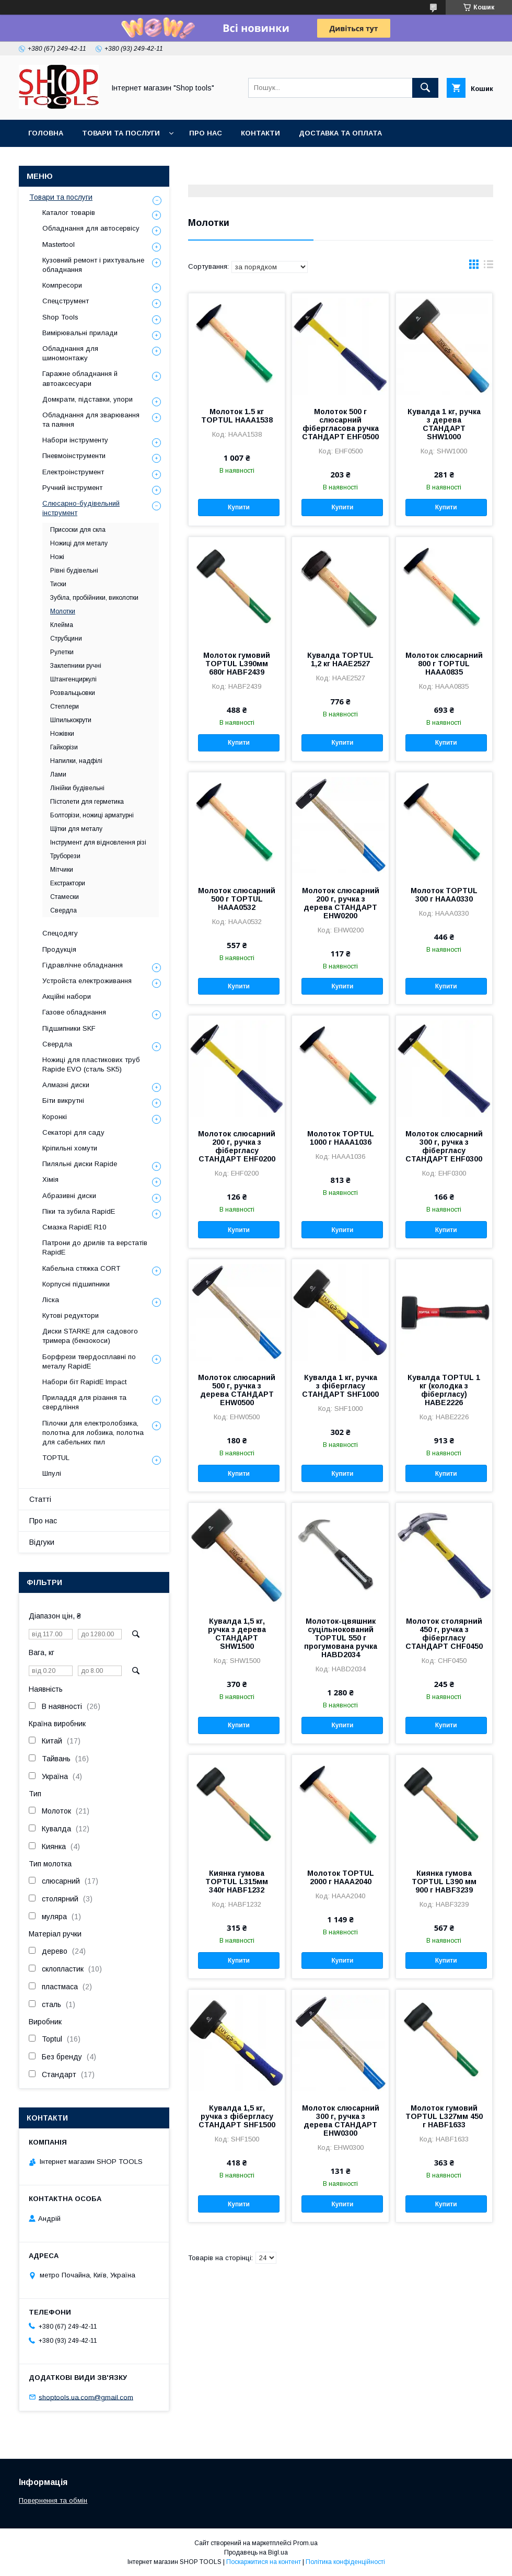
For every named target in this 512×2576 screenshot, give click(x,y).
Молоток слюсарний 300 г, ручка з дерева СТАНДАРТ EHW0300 (340, 2120)
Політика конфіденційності (345, 2562)
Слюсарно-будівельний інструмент (81, 508)
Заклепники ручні (75, 665)
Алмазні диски (65, 1085)
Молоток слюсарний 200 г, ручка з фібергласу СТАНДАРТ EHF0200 (236, 1146)
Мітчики (61, 869)
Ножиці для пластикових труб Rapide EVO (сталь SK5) (91, 1064)
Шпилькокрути (70, 720)
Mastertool (58, 244)
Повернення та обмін (53, 2500)
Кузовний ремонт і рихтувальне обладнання (93, 264)
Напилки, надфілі (76, 761)
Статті (40, 1499)
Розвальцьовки (72, 693)
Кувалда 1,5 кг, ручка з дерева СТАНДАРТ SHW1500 (237, 1633)
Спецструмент (65, 301)
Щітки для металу (76, 829)
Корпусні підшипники (76, 1284)
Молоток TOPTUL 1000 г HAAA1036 (340, 1138)
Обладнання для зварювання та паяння (90, 419)
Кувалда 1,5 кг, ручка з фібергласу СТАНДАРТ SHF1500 (237, 2116)
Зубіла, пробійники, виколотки (94, 597)
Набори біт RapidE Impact (84, 1382)
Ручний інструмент (72, 488)
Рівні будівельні (74, 570)
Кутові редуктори (70, 1315)
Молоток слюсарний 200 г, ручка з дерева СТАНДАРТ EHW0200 (340, 903)
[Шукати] (425, 88)
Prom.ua (305, 2543)
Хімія (50, 1179)
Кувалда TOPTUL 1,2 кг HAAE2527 (340, 659)
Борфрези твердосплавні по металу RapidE (89, 1361)
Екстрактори (67, 883)
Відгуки (41, 1542)
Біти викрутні (63, 1100)
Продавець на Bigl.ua (256, 2552)
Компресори (62, 285)
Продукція (59, 949)
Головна (45, 133)
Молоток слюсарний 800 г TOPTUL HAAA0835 (444, 663)
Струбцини (66, 638)
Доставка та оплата (340, 133)
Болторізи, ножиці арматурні (92, 815)
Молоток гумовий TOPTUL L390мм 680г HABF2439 (236, 663)
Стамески (64, 897)
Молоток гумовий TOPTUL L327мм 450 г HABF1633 (444, 2116)
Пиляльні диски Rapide (79, 1164)
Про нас (205, 133)
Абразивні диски (69, 1196)
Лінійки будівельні (77, 788)
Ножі (57, 557)
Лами (58, 774)
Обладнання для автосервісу (90, 228)
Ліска (50, 1300)
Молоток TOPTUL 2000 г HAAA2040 (340, 1877)
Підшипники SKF (69, 1028)
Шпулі (51, 1473)
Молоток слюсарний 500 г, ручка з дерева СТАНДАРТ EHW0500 (236, 1390)
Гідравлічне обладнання (82, 965)
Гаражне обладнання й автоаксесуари (80, 378)
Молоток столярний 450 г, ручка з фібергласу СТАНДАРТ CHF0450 (444, 1633)
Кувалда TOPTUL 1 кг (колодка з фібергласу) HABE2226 (444, 1390)
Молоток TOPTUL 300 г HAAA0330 (444, 894)
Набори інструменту (75, 440)
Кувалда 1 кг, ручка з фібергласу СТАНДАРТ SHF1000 (340, 1385)
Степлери (64, 706)
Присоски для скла (78, 529)
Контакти (260, 133)
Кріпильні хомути (69, 1148)
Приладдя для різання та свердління (84, 1402)
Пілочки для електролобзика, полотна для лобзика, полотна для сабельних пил (93, 1432)
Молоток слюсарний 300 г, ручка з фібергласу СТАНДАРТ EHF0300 (444, 1146)
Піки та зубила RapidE (78, 1211)
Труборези (65, 856)
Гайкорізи (64, 747)
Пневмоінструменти (74, 456)
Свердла (63, 910)
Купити (239, 507)
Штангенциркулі (73, 679)
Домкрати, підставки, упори (87, 399)
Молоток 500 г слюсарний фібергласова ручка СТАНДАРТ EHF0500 (340, 424)
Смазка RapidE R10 (74, 1227)
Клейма (61, 625)
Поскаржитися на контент (263, 2562)
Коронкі (54, 1117)
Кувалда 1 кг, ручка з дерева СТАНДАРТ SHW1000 (444, 424)
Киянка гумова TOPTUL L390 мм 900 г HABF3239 (444, 1881)
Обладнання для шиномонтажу (70, 353)
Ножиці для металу (79, 543)
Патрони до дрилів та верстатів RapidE (94, 1247)
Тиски (58, 584)
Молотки (62, 611)
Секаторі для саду (73, 1132)
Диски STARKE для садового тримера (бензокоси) (90, 1335)
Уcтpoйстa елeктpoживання (87, 981)
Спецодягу (60, 933)
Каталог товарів (68, 212)
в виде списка (488, 266)
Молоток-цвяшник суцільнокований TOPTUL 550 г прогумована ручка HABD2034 (340, 1638)
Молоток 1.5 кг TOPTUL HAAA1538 (237, 415)
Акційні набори (66, 996)
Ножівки (62, 733)
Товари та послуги (121, 133)
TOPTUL (55, 1458)
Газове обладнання (74, 1012)
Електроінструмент (73, 472)
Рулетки (62, 652)
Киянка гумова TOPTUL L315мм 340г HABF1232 (236, 1881)
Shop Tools (60, 317)
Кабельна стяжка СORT (81, 1268)
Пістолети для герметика (87, 801)
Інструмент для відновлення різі (98, 842)
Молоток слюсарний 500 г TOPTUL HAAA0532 (236, 898)
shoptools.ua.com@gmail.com (86, 2397)
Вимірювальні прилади (80, 333)
